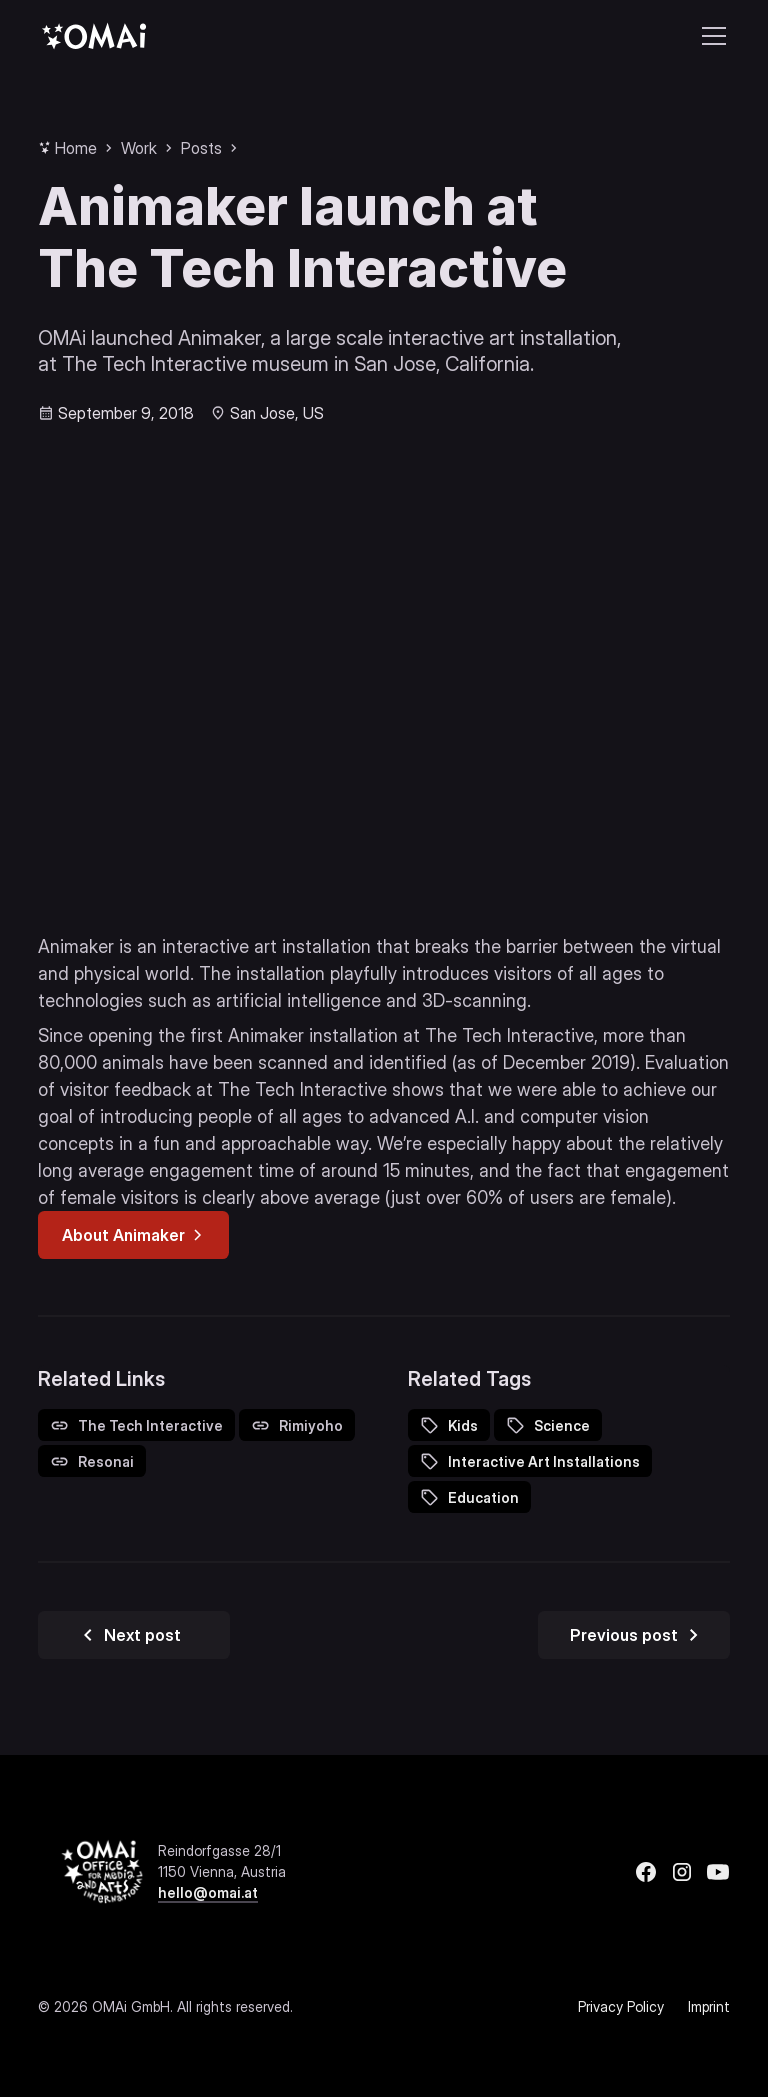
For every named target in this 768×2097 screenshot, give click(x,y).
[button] (710, 36)
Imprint (709, 2006)
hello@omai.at (208, 1892)
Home (76, 148)
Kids (463, 1425)
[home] (94, 35)
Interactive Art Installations (544, 1461)
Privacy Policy (621, 2006)
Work (139, 148)
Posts (201, 148)
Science (562, 1425)
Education (483, 1497)
